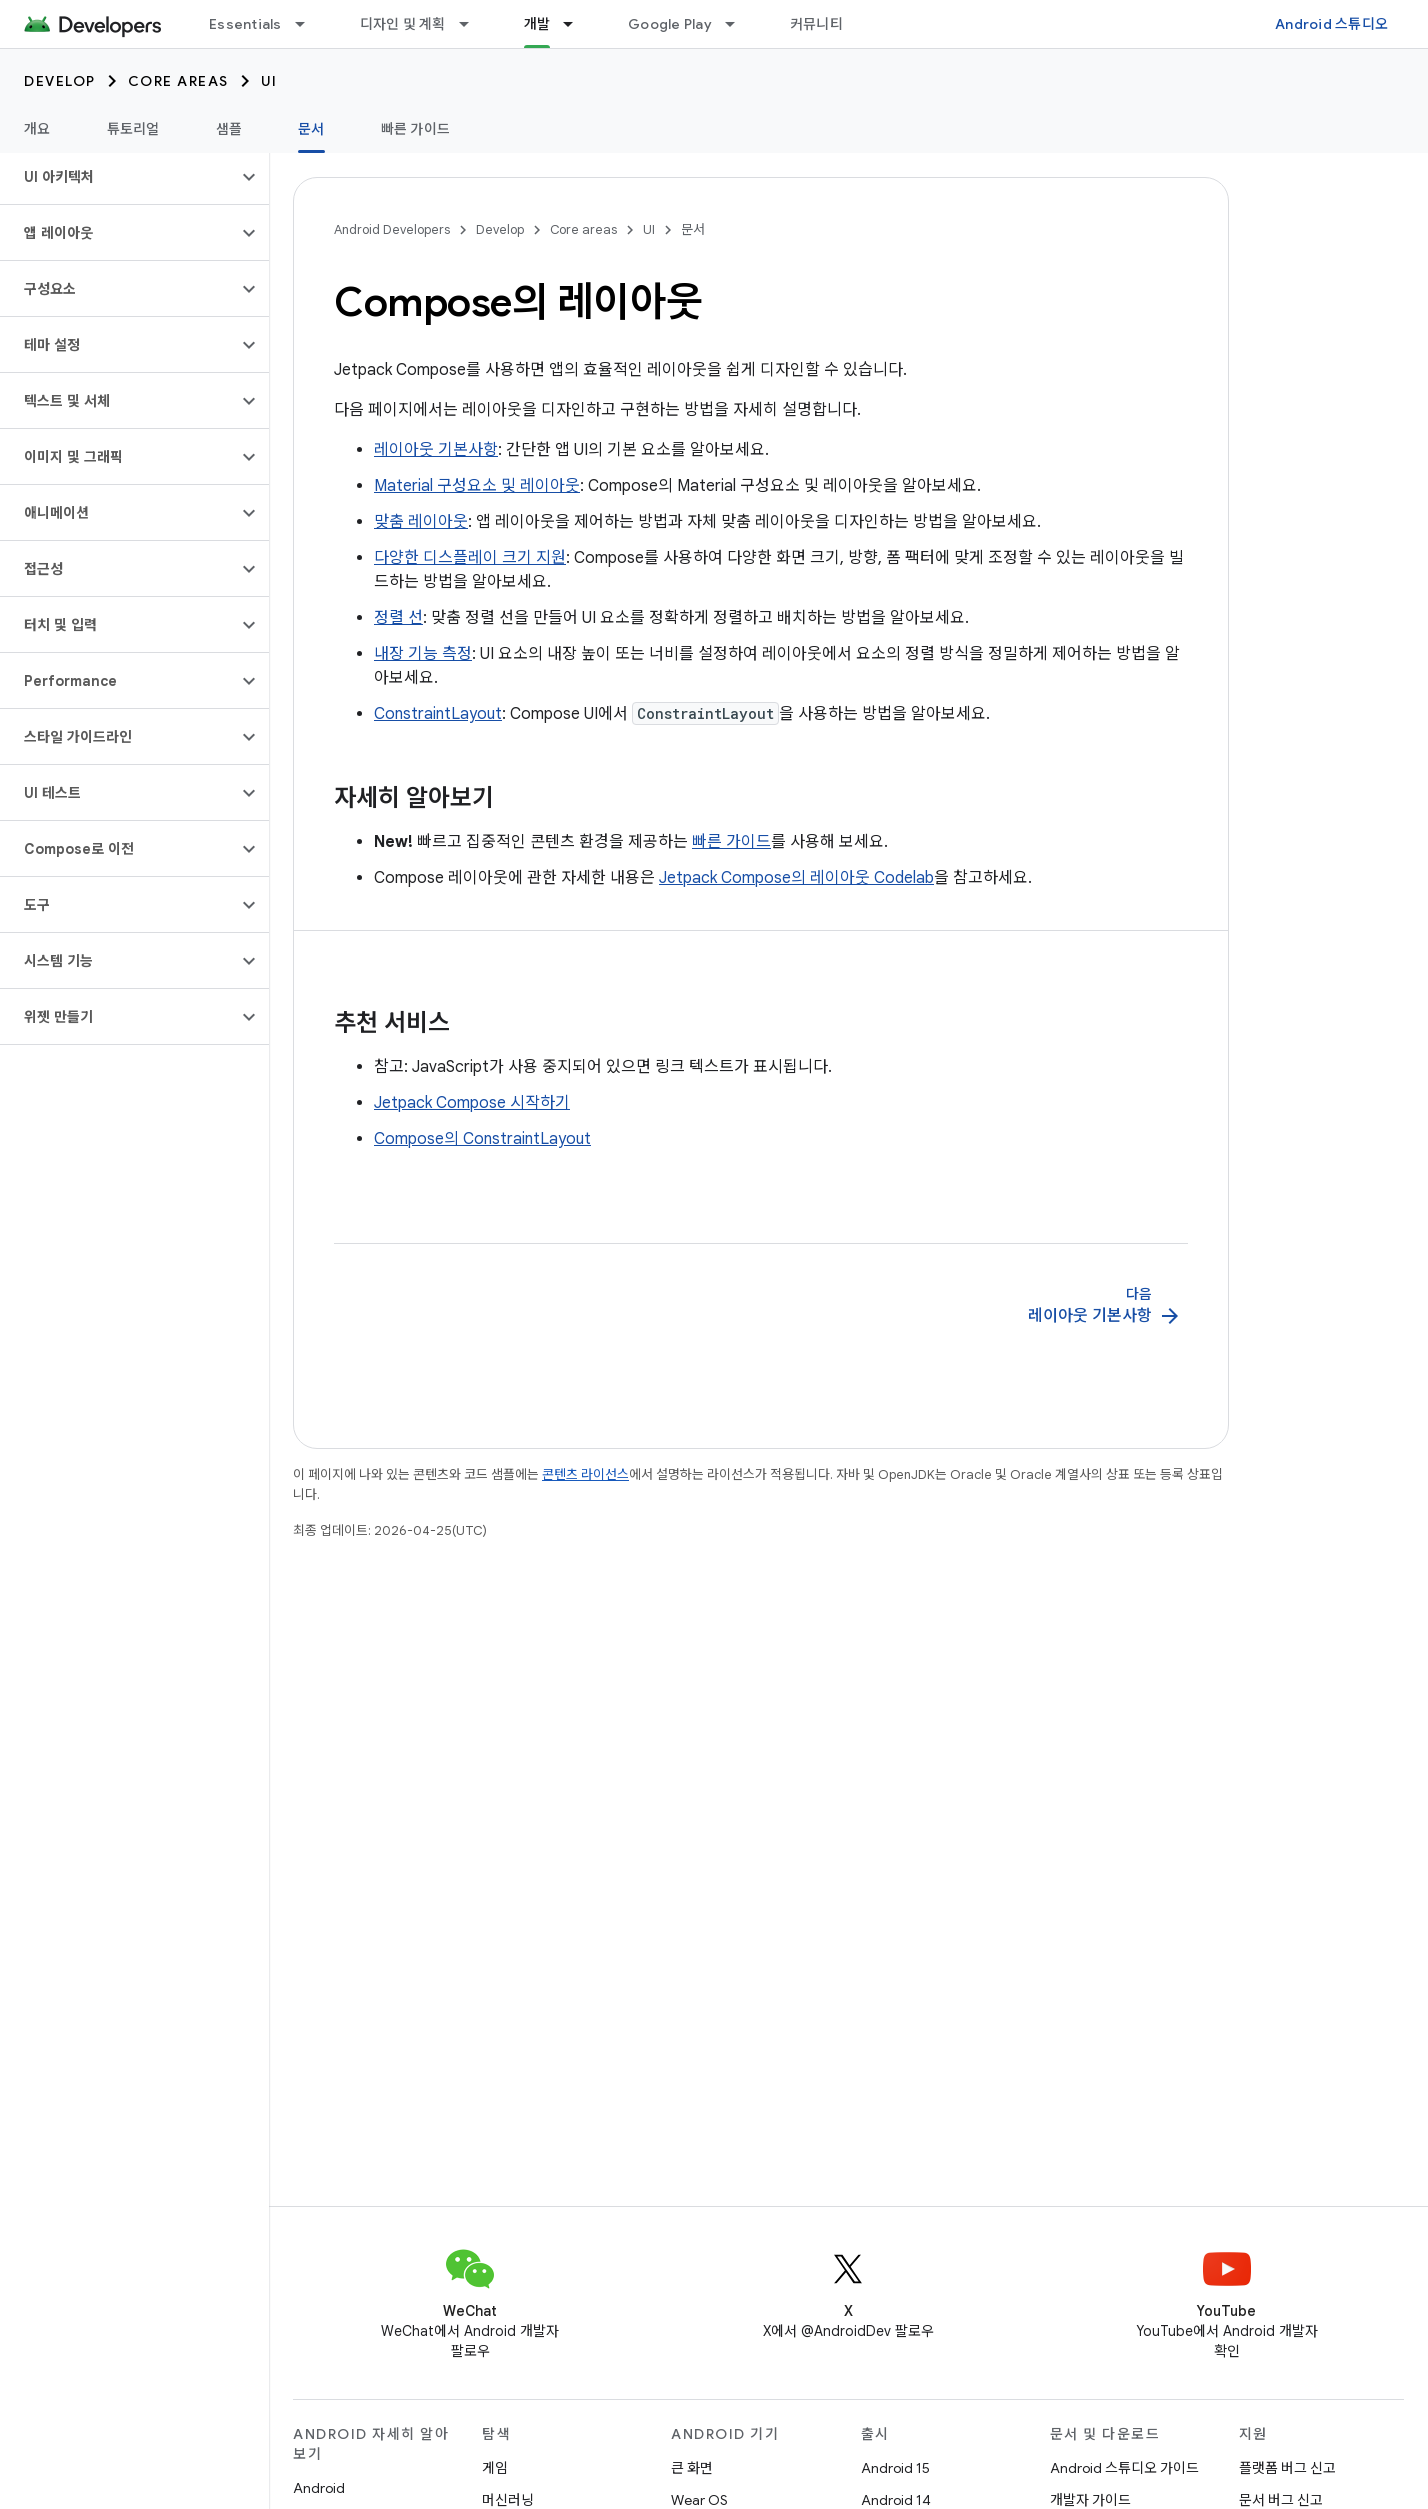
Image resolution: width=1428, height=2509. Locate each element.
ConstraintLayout (438, 714)
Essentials (245, 24)
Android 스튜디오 (1331, 24)
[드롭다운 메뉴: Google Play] (739, 24)
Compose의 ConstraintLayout (482, 1139)
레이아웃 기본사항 (436, 450)
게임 (495, 2468)
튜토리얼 (133, 129)
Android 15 (895, 2468)
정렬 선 (398, 618)
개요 (37, 129)
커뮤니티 (816, 24)
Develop (60, 81)
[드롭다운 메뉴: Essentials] (309, 24)
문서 (693, 229)
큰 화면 (692, 2468)
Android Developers (392, 229)
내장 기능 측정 (423, 654)
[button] (118, 177)
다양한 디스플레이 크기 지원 (470, 558)
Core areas (178, 81)
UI (269, 81)
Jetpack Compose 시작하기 (472, 1103)
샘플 (229, 129)
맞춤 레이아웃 (421, 522)
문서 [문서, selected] (311, 129)
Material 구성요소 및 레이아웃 (477, 486)
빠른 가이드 (416, 129)
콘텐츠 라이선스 (585, 1474)
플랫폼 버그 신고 (1287, 2468)
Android (319, 2488)
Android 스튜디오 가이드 (1124, 2468)
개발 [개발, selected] (537, 24)
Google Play (670, 24)
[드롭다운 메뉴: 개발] (577, 24)
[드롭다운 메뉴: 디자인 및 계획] (473, 24)
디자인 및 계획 (403, 24)
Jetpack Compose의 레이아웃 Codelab (796, 878)
